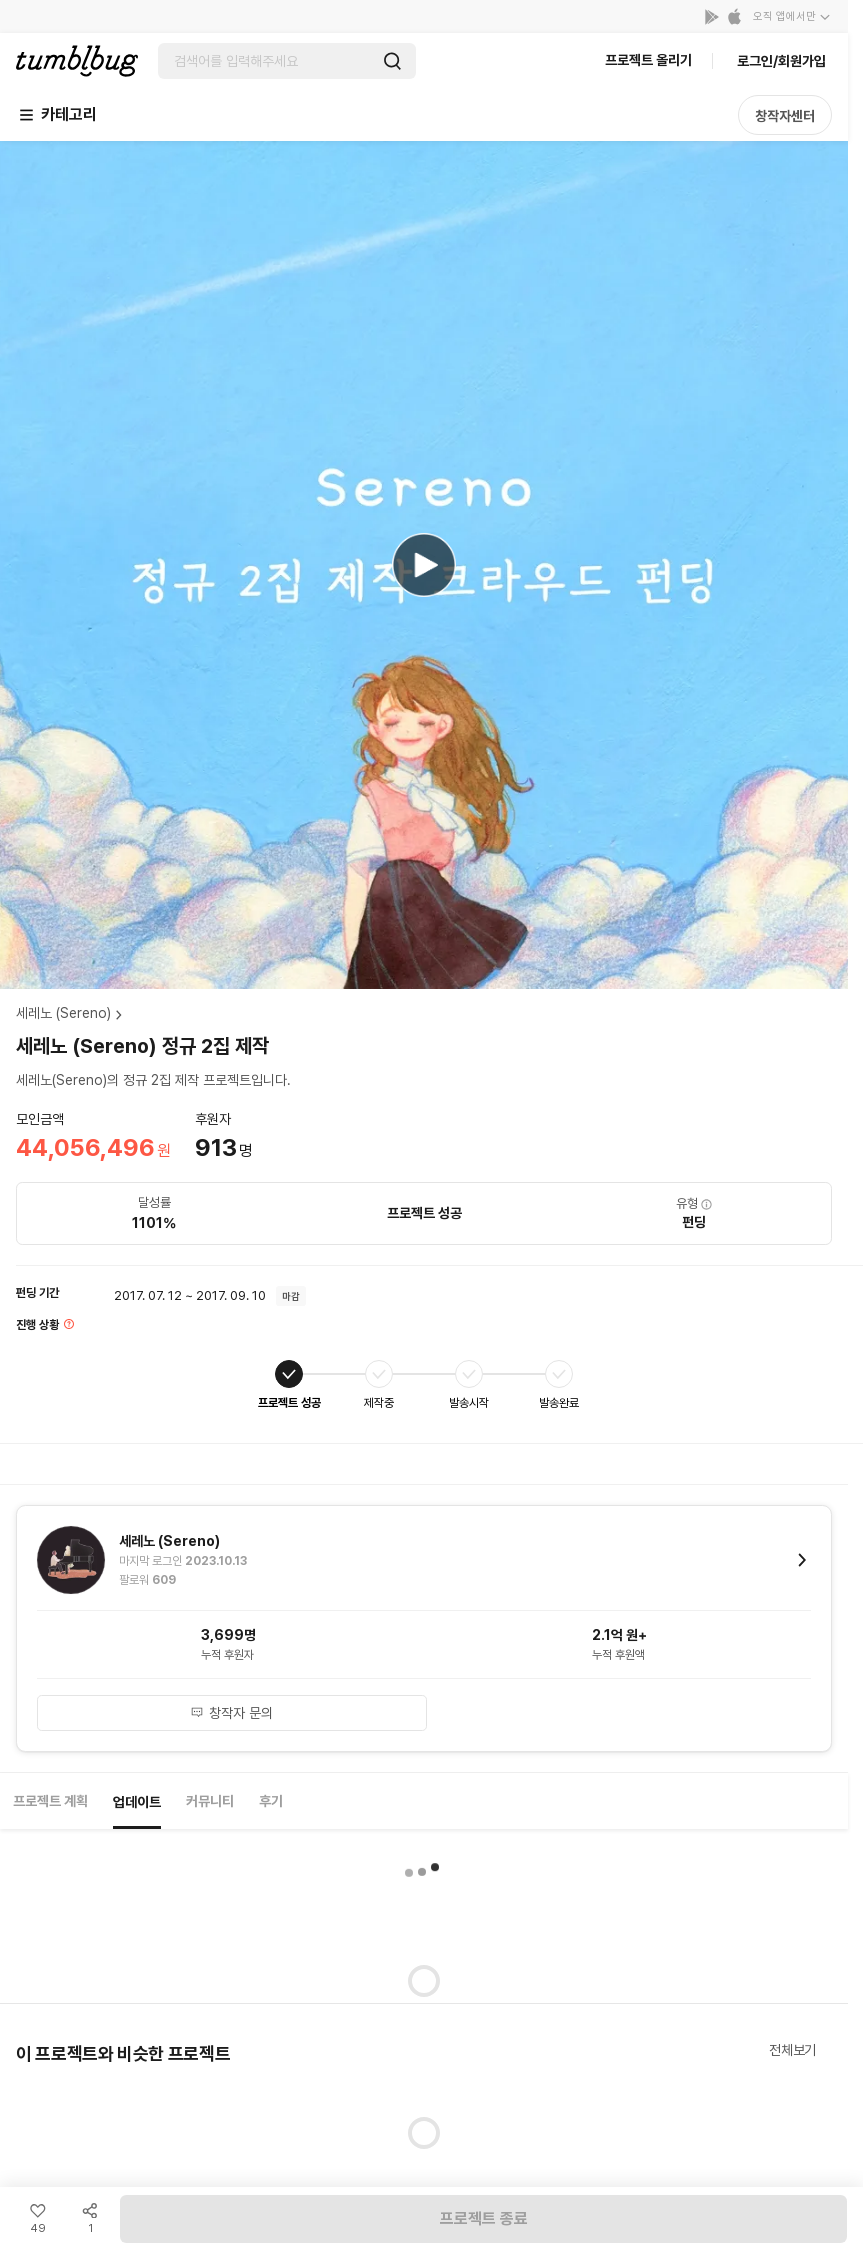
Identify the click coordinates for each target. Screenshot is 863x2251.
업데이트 (137, 1802)
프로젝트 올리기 (648, 60)
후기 (271, 1801)
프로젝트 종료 (484, 2218)
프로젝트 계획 (50, 1801)
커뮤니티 (210, 1801)
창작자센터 (785, 116)
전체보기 (792, 2050)
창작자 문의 (231, 1713)
